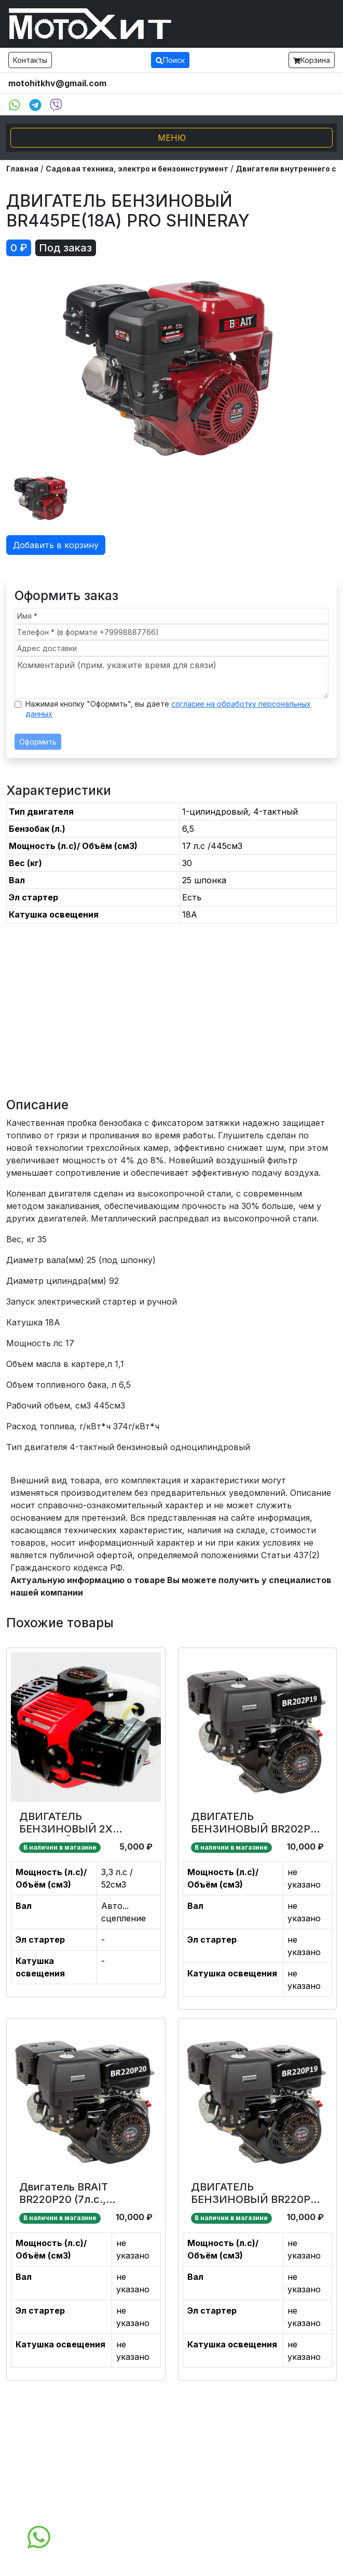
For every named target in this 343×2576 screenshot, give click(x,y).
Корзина (311, 60)
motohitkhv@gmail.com (57, 83)
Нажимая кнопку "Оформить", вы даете (168, 709)
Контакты (30, 60)
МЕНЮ (172, 137)
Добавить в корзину (56, 545)
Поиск (170, 60)
